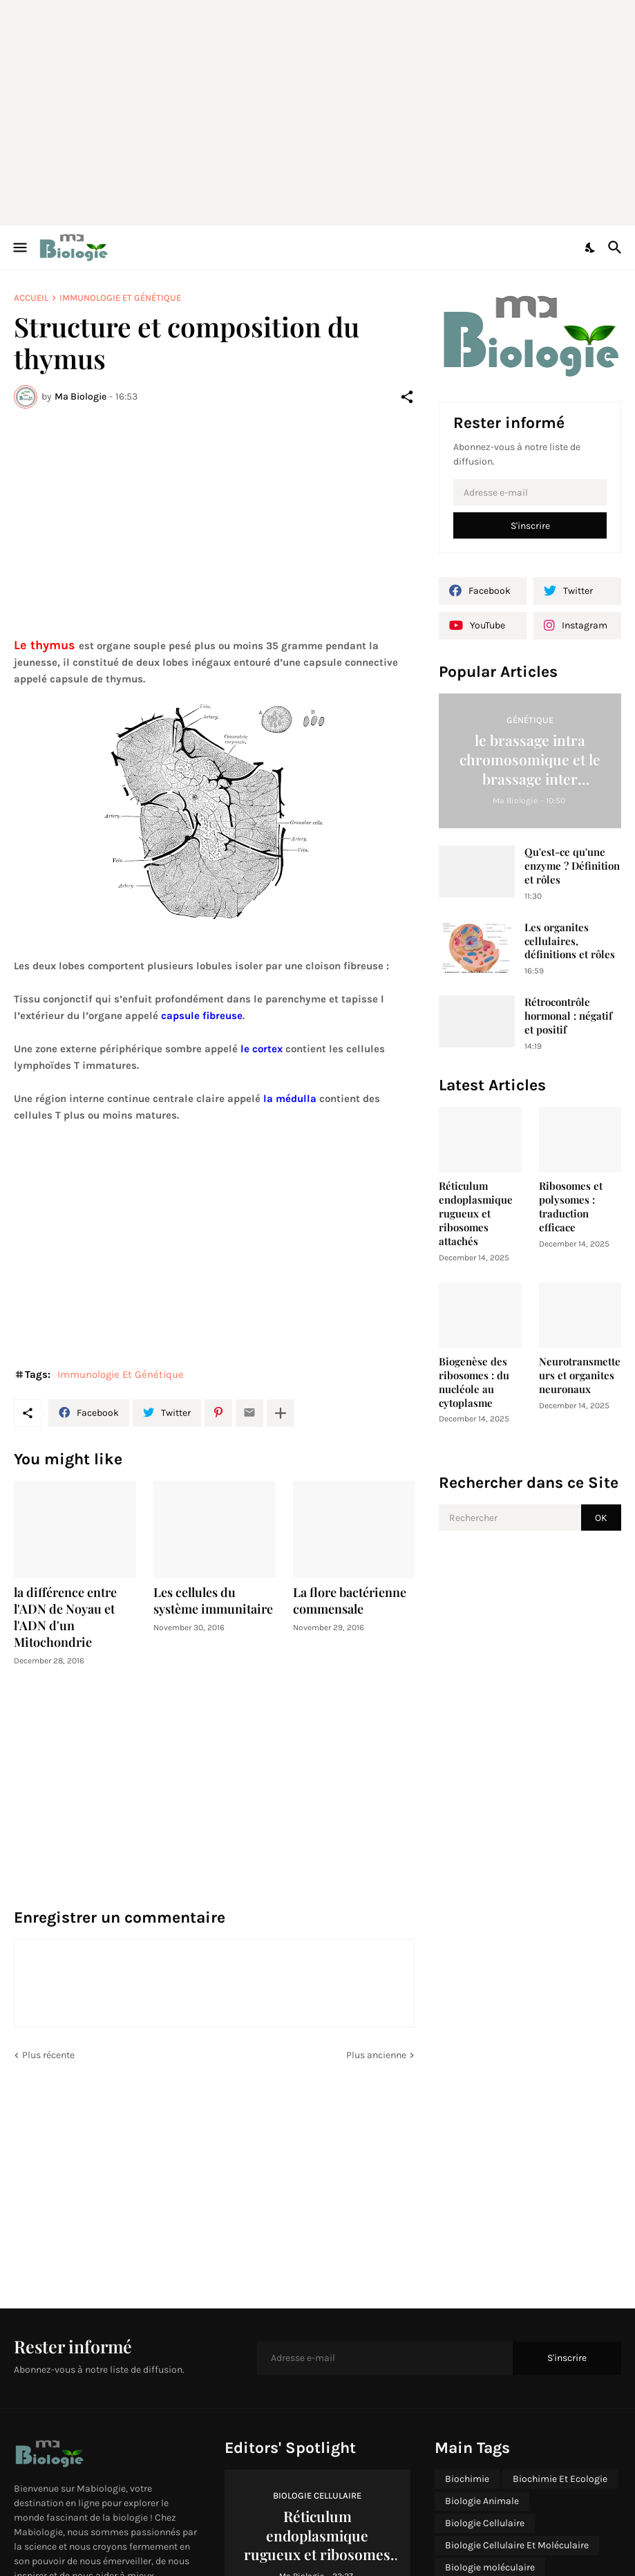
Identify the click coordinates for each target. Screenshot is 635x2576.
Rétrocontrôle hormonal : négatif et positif (568, 1016)
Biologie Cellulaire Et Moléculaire (517, 2545)
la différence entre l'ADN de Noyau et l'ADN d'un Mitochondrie (65, 1617)
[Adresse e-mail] (530, 492)
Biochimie (467, 2479)
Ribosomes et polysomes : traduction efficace (571, 1206)
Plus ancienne (376, 2055)
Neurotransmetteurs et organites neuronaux (579, 1375)
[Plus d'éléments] (280, 1413)
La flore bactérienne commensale (349, 1601)
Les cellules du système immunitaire (213, 1601)
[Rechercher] (616, 247)
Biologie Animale (482, 2501)
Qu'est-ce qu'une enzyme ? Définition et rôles (572, 866)
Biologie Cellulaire (484, 2523)
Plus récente (48, 2055)
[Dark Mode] (591, 247)
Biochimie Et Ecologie (560, 2479)
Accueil (31, 297)
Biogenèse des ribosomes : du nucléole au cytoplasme (474, 1382)
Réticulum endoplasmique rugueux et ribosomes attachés (476, 1213)
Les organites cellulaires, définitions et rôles (569, 941)
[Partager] (407, 397)
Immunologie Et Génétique (120, 297)
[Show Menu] (19, 247)
